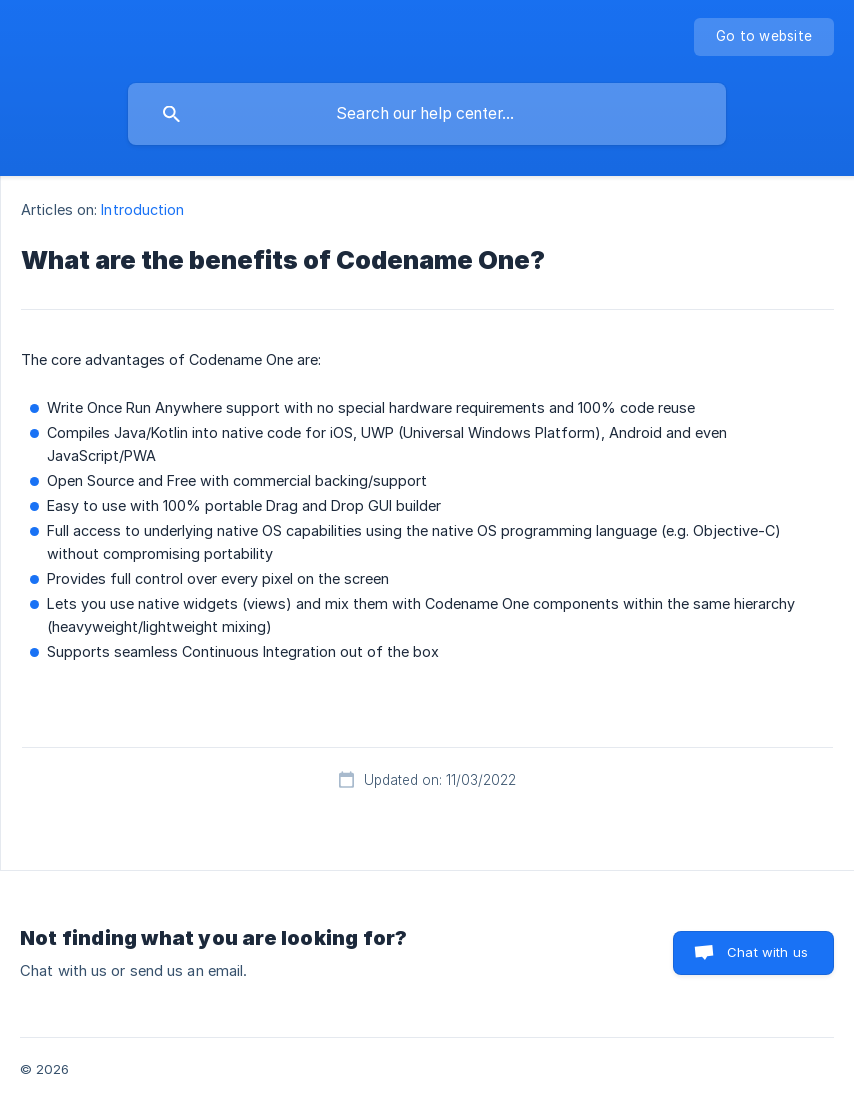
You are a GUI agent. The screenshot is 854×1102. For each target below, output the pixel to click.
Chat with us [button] (767, 952)
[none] (764, 37)
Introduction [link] (142, 209)
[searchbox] (427, 114)
